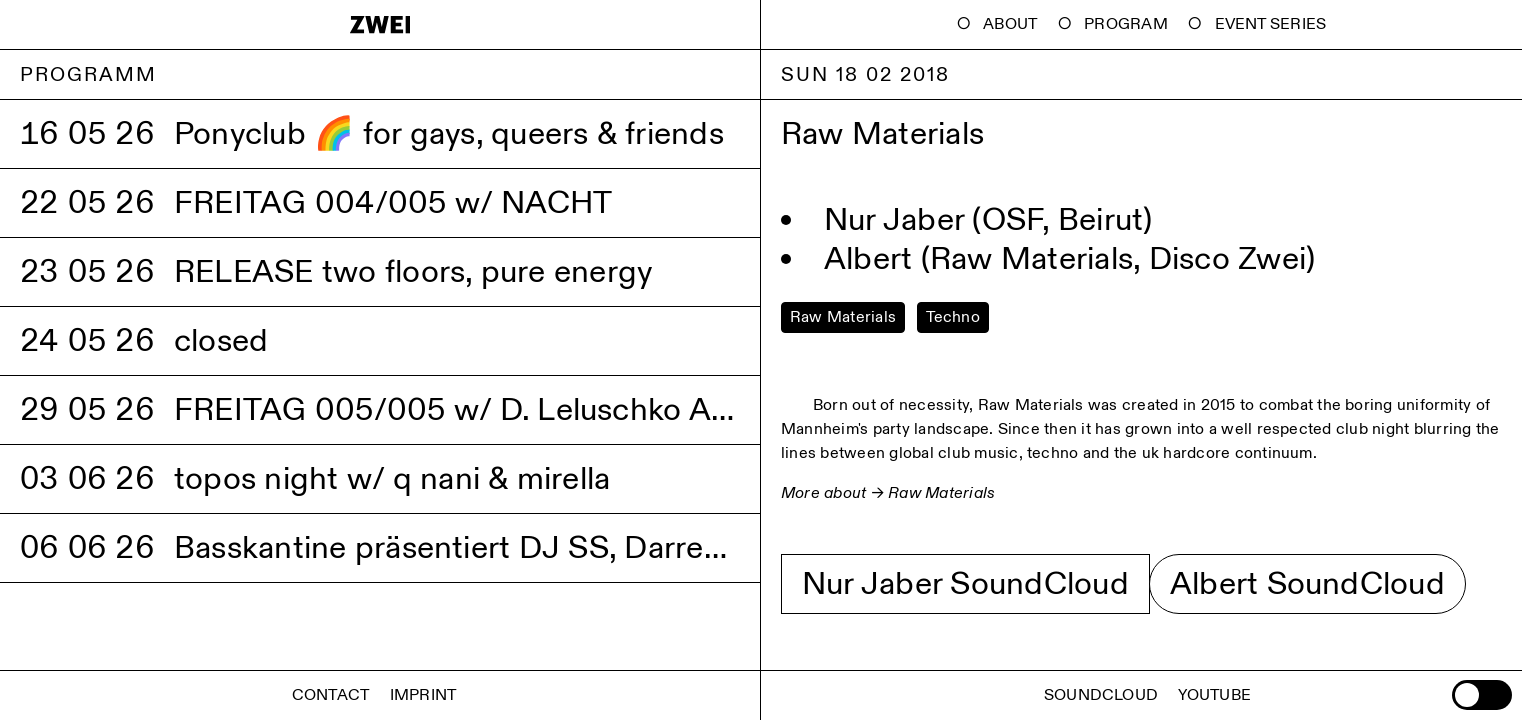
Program (1126, 24)
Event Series (1271, 24)
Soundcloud (1101, 695)
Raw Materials (941, 493)
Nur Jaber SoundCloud (965, 584)
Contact (331, 695)
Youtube (1214, 695)
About (1010, 24)
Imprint (423, 695)
